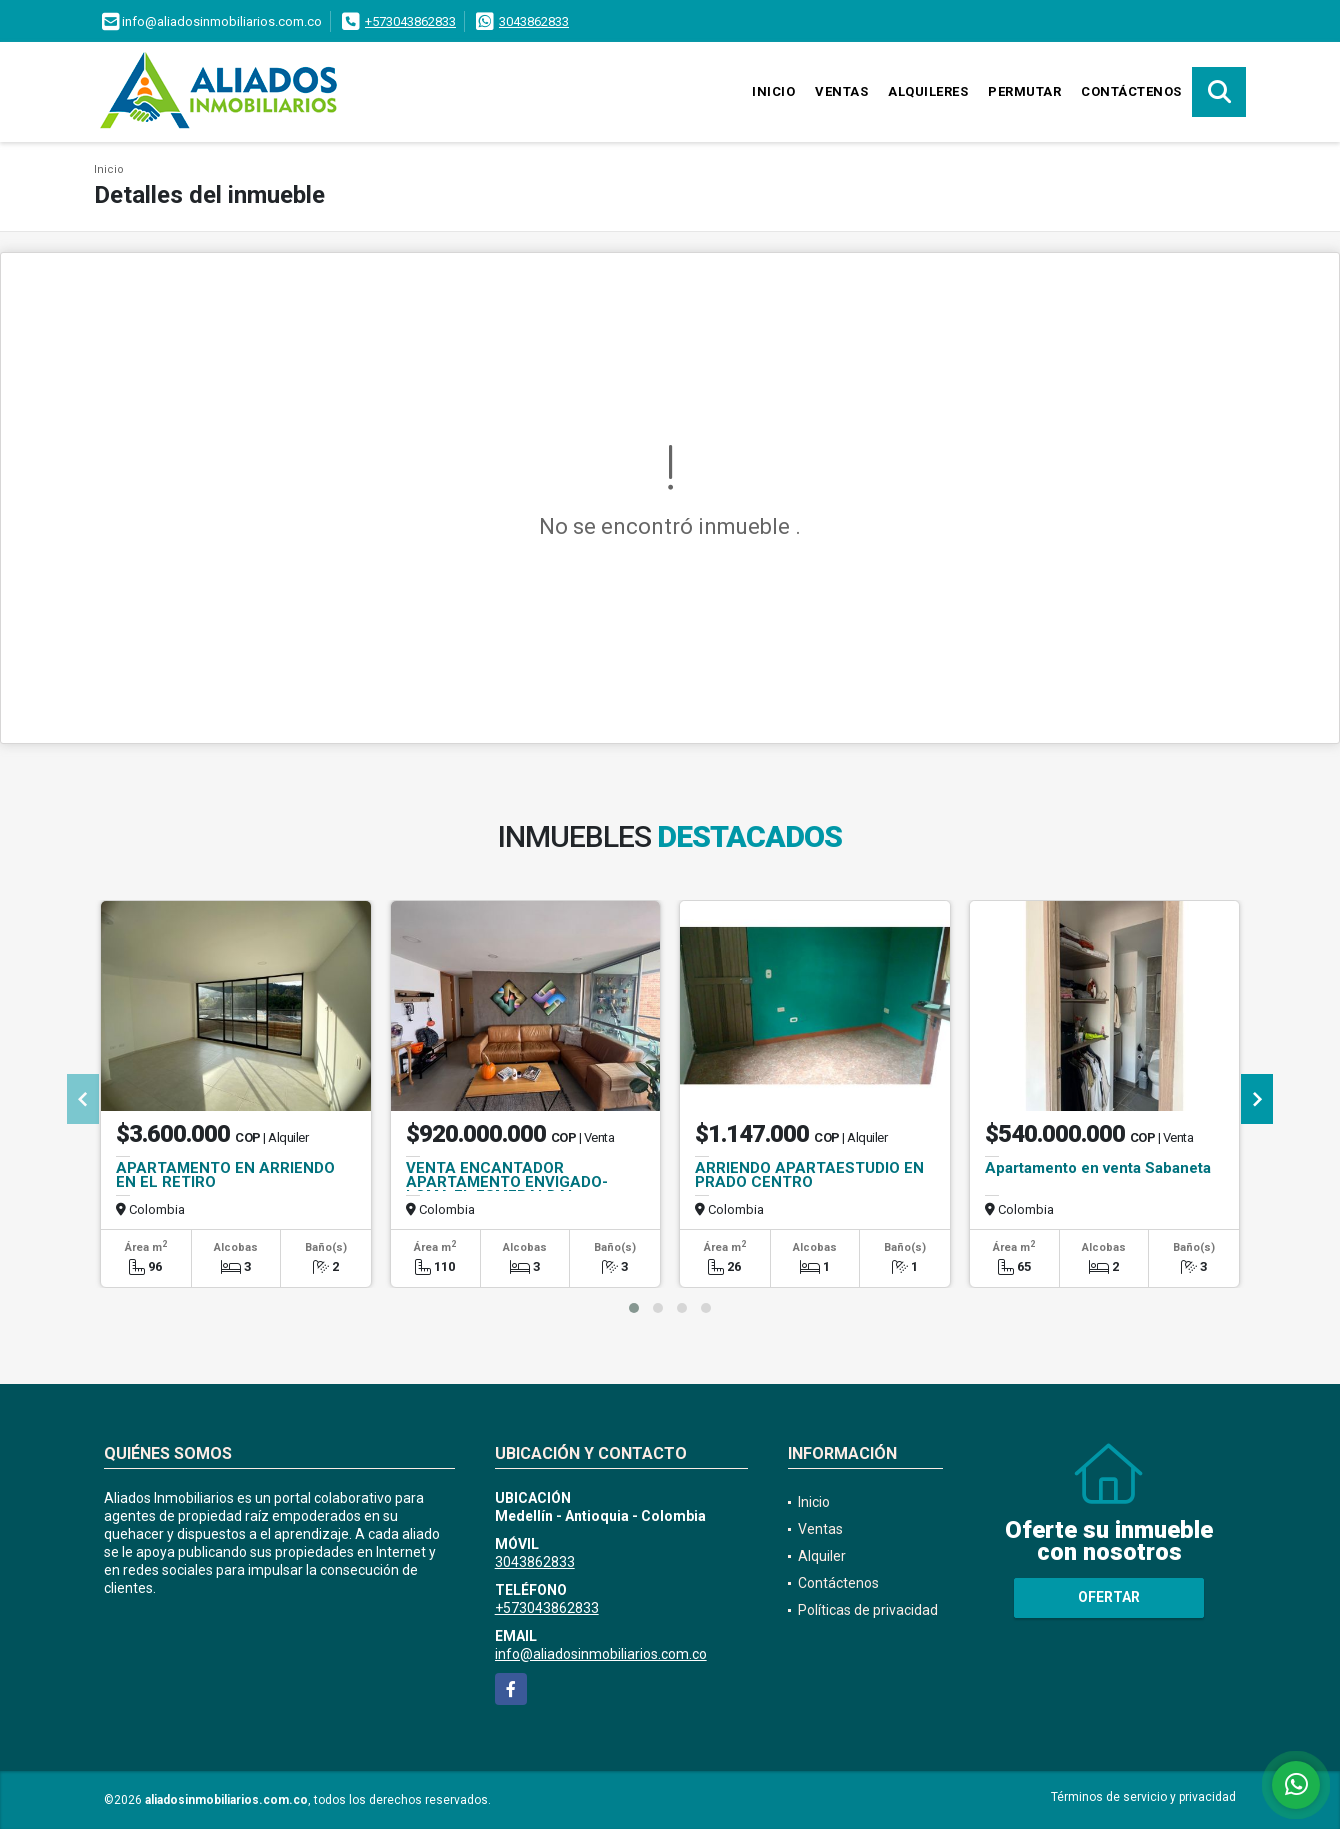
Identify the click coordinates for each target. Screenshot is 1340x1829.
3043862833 (534, 21)
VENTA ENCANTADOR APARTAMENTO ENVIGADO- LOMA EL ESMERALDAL (507, 1182)
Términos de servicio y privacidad (1143, 1797)
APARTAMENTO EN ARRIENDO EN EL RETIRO (225, 1175)
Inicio (773, 91)
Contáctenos (1131, 91)
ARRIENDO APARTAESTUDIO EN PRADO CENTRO (809, 1175)
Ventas (841, 91)
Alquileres (928, 91)
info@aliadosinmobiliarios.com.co (601, 1654)
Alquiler (822, 1556)
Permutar (1024, 91)
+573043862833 (410, 21)
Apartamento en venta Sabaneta (1098, 1168)
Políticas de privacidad (868, 1610)
